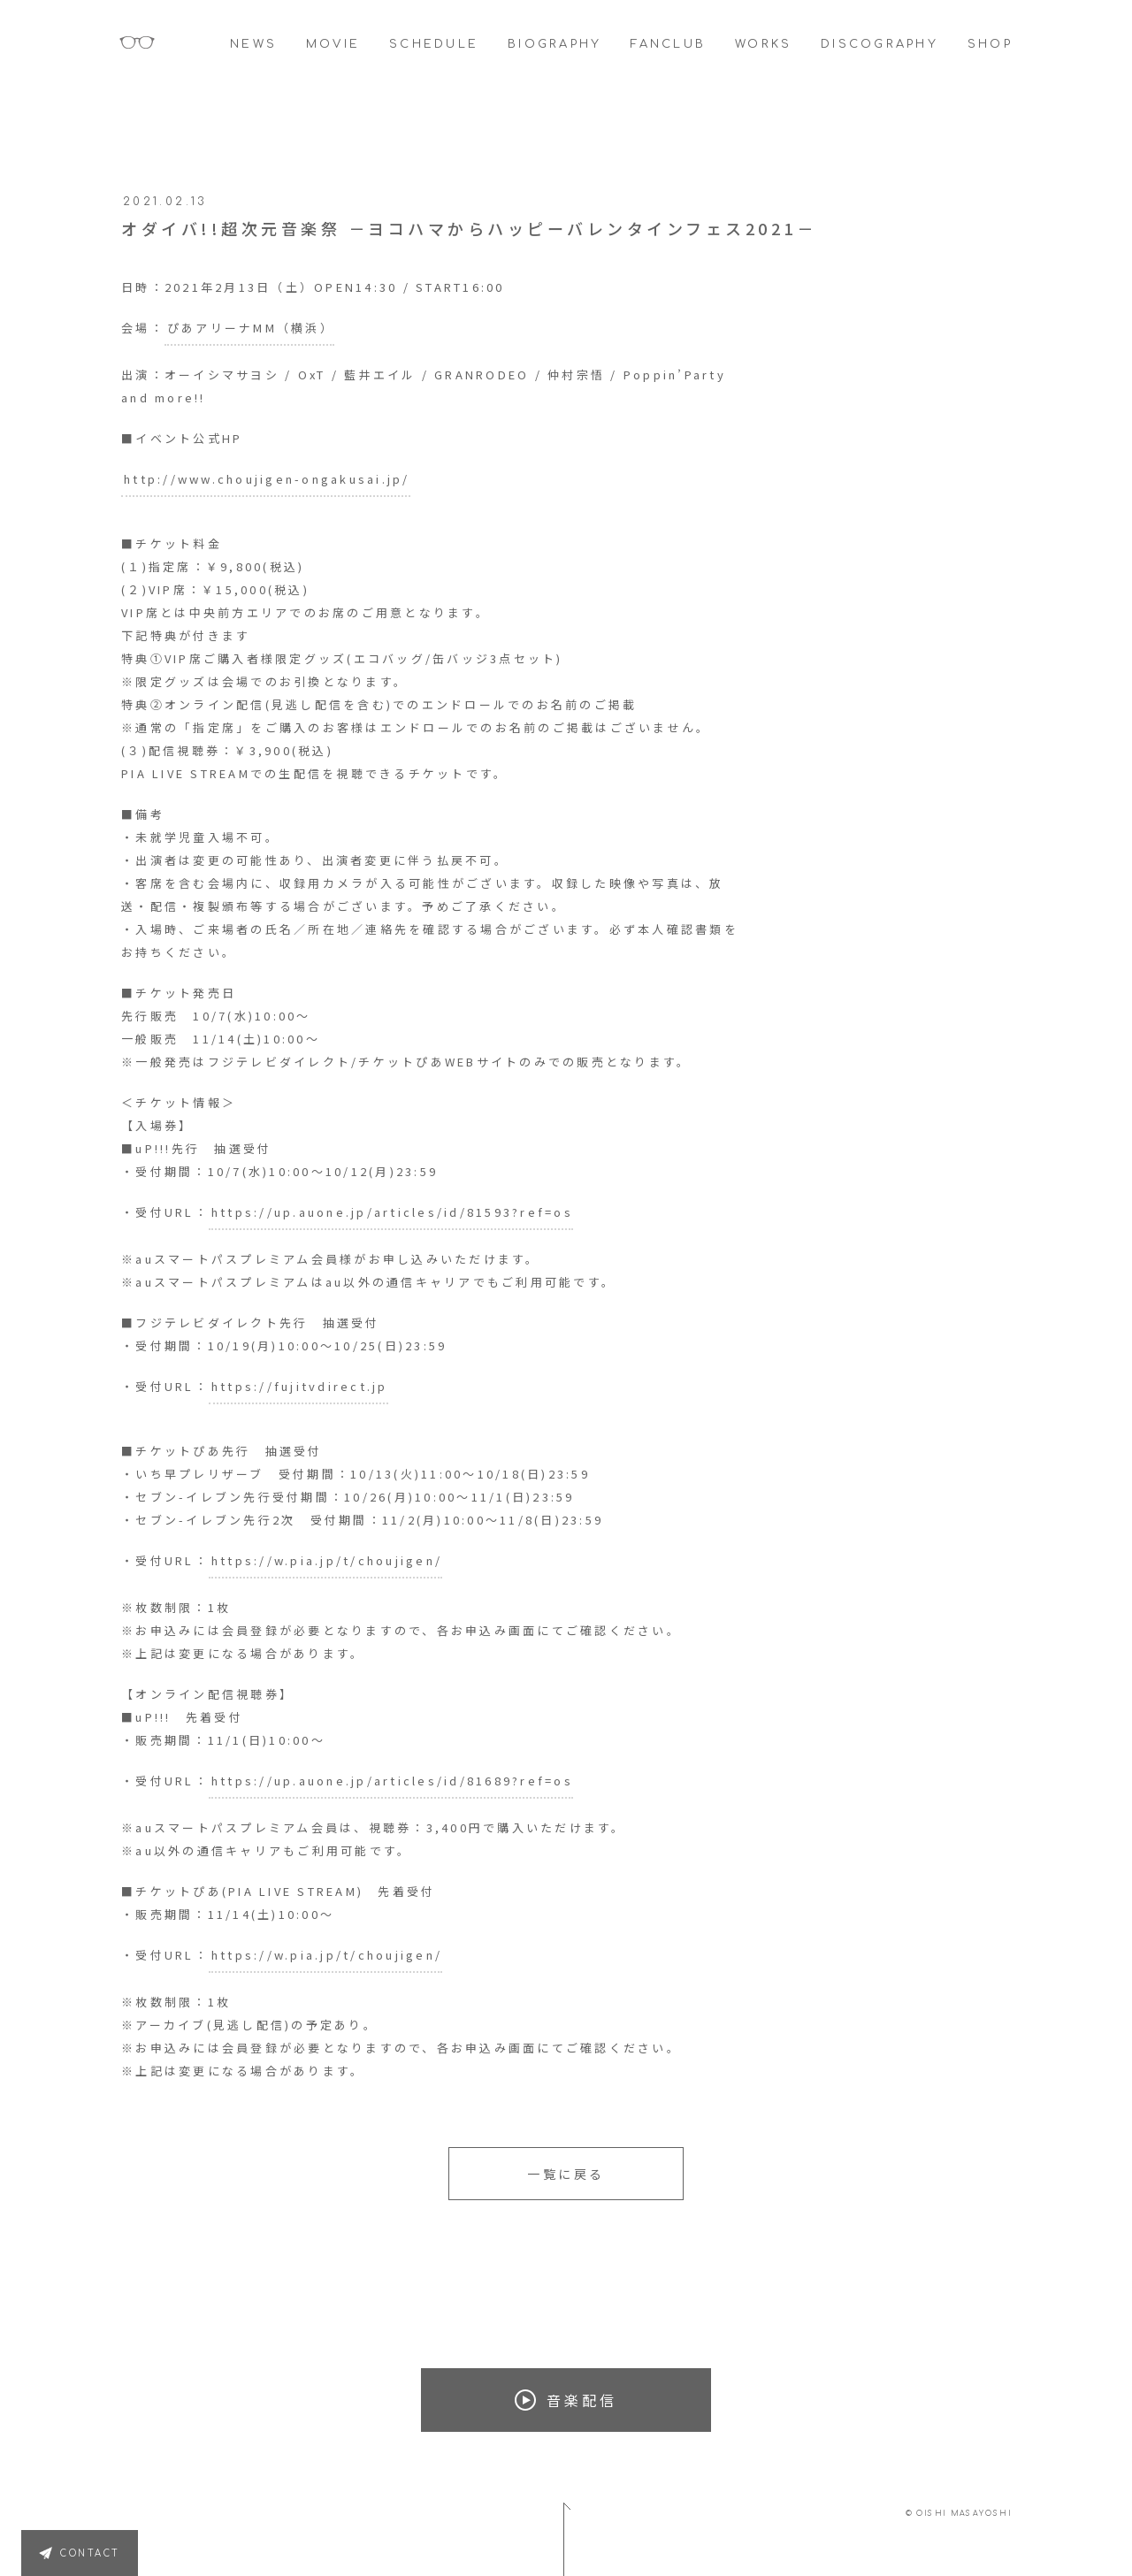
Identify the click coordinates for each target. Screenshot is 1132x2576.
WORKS (763, 44)
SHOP (990, 44)
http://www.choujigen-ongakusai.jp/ (267, 478)
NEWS (253, 44)
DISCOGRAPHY (879, 44)
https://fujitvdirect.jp (299, 1386)
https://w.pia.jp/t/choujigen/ (326, 1560)
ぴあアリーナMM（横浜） (250, 327)
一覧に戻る (566, 2173)
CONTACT (90, 2553)
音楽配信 (566, 2400)
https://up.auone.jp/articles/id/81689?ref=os (392, 1780)
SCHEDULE (433, 44)
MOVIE (333, 44)
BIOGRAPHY (554, 44)
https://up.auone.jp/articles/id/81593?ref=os (392, 1212)
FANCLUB (668, 44)
